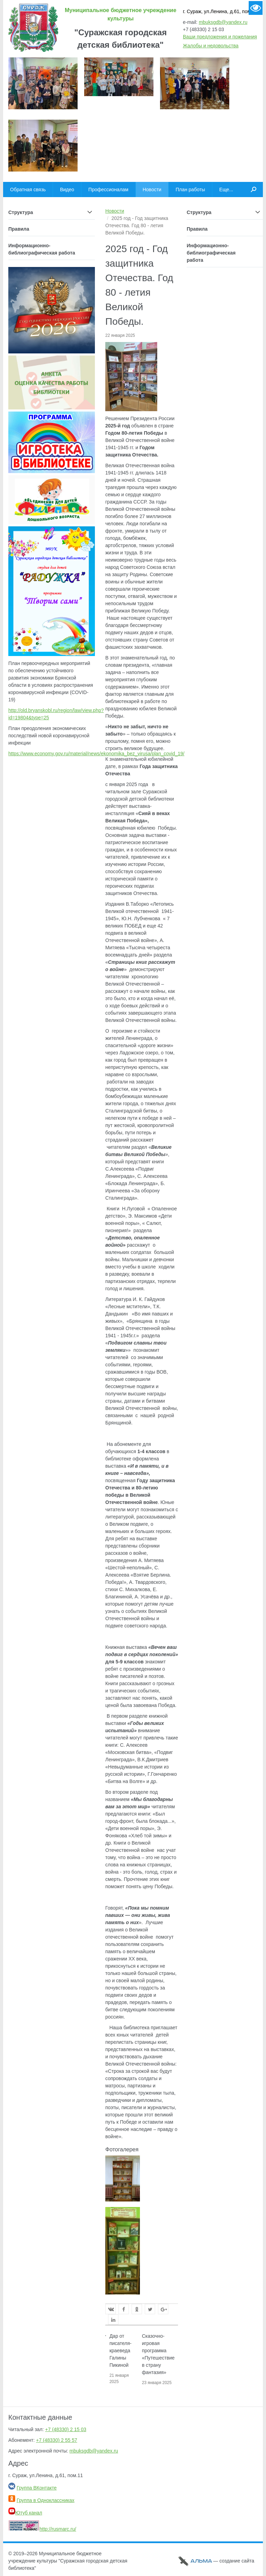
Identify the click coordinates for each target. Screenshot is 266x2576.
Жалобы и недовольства (211, 45)
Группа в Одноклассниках (45, 2500)
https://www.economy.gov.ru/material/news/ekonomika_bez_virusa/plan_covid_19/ (96, 753)
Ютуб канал (25, 2512)
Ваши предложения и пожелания (220, 36)
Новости (114, 211)
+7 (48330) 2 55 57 (56, 2440)
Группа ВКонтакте (37, 2488)
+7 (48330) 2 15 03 (65, 2429)
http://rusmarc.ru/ (42, 2529)
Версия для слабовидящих (256, 8)
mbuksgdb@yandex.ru (223, 22)
